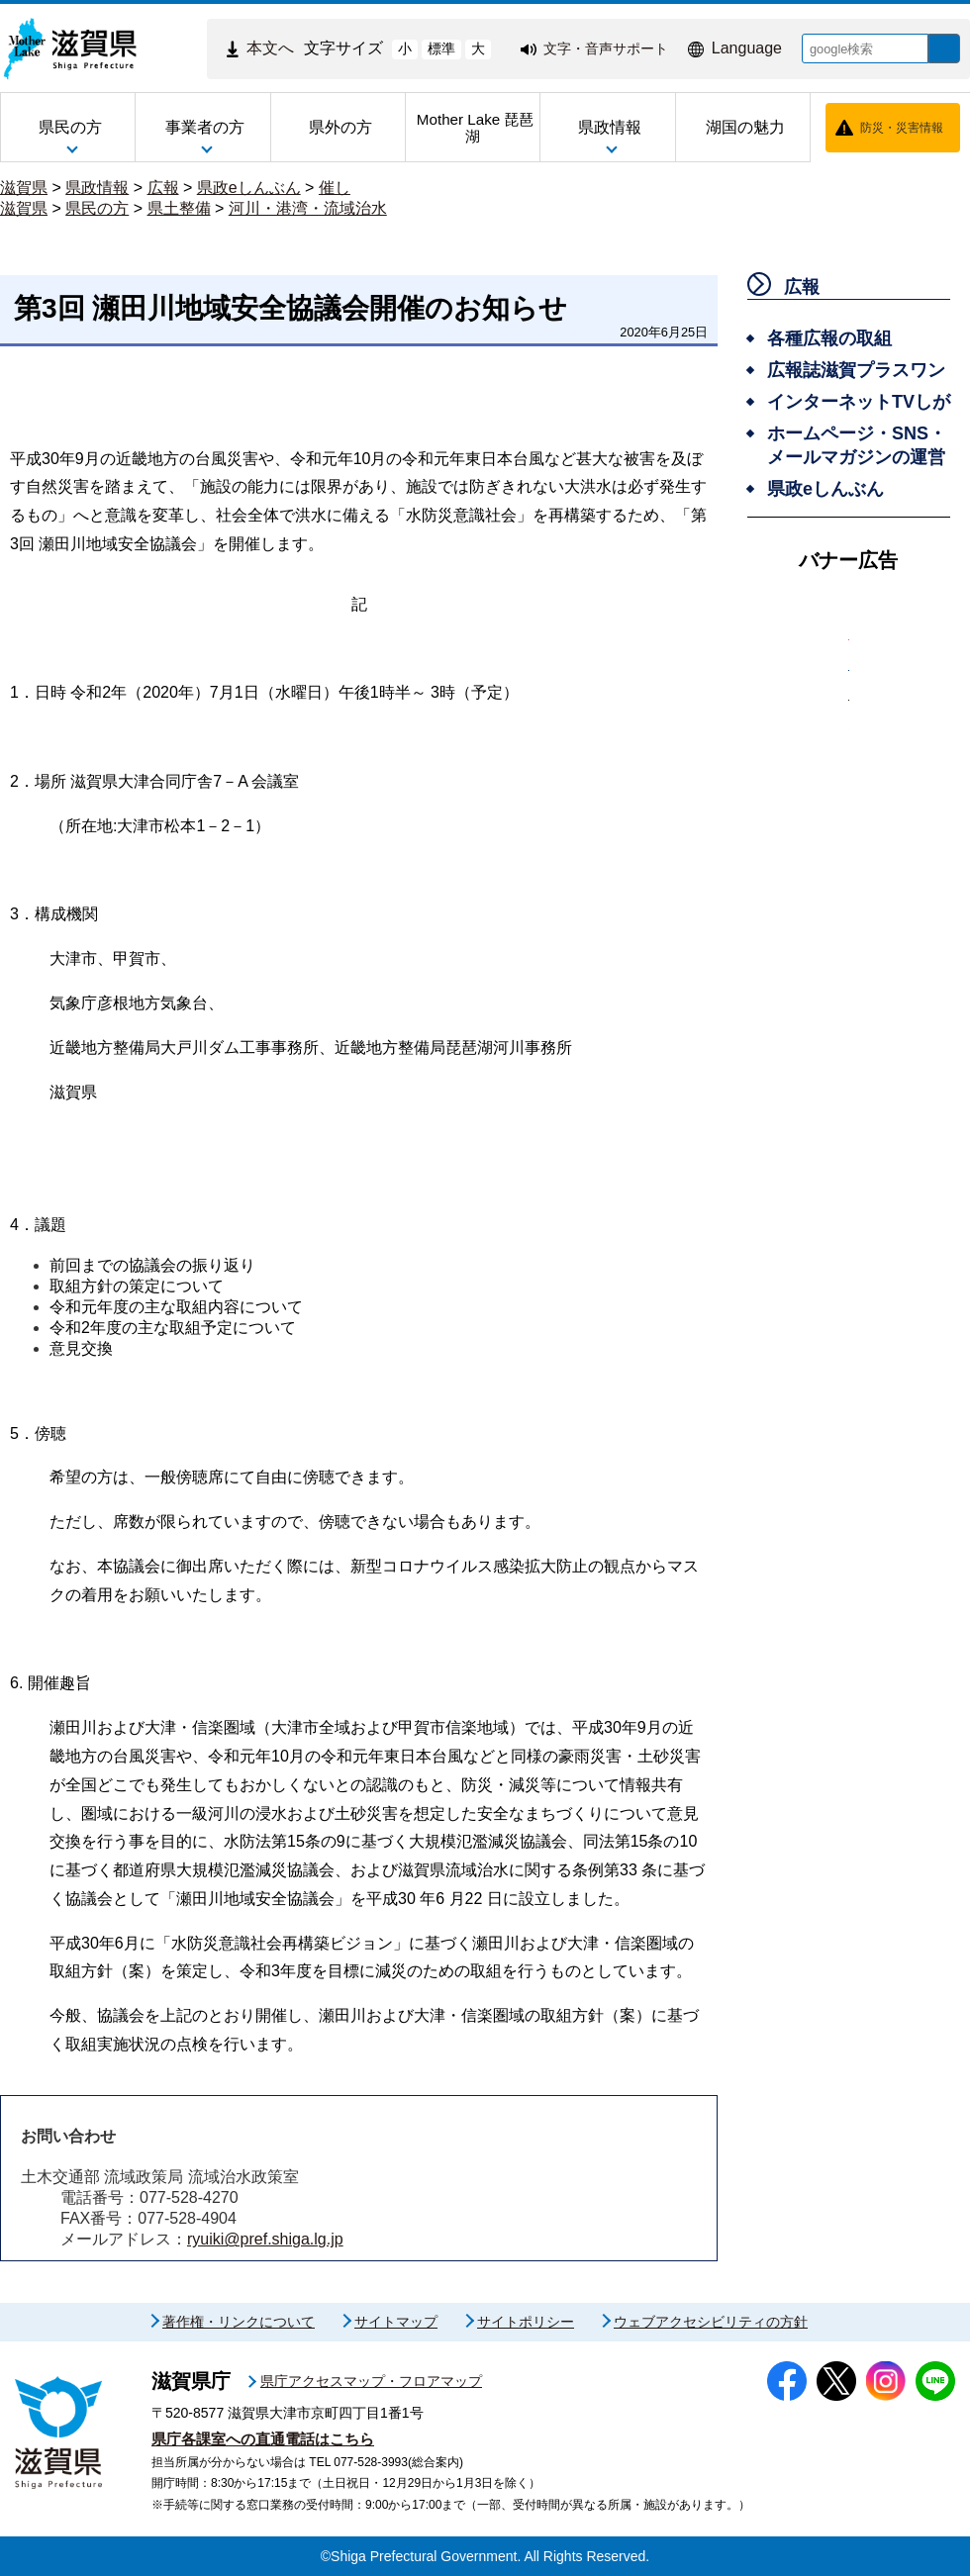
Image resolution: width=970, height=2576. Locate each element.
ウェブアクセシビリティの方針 (711, 2322)
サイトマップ (395, 2322)
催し (334, 187)
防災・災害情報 (901, 128)
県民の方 (97, 208)
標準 (426, 48)
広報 (163, 187)
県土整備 (179, 208)
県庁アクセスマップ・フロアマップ (371, 2381)
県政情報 (97, 187)
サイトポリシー (525, 2322)
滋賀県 (24, 187)
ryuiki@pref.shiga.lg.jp (265, 2239)
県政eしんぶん (249, 187)
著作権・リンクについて (238, 2322)
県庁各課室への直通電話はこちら (262, 2439)
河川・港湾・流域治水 (308, 208)
